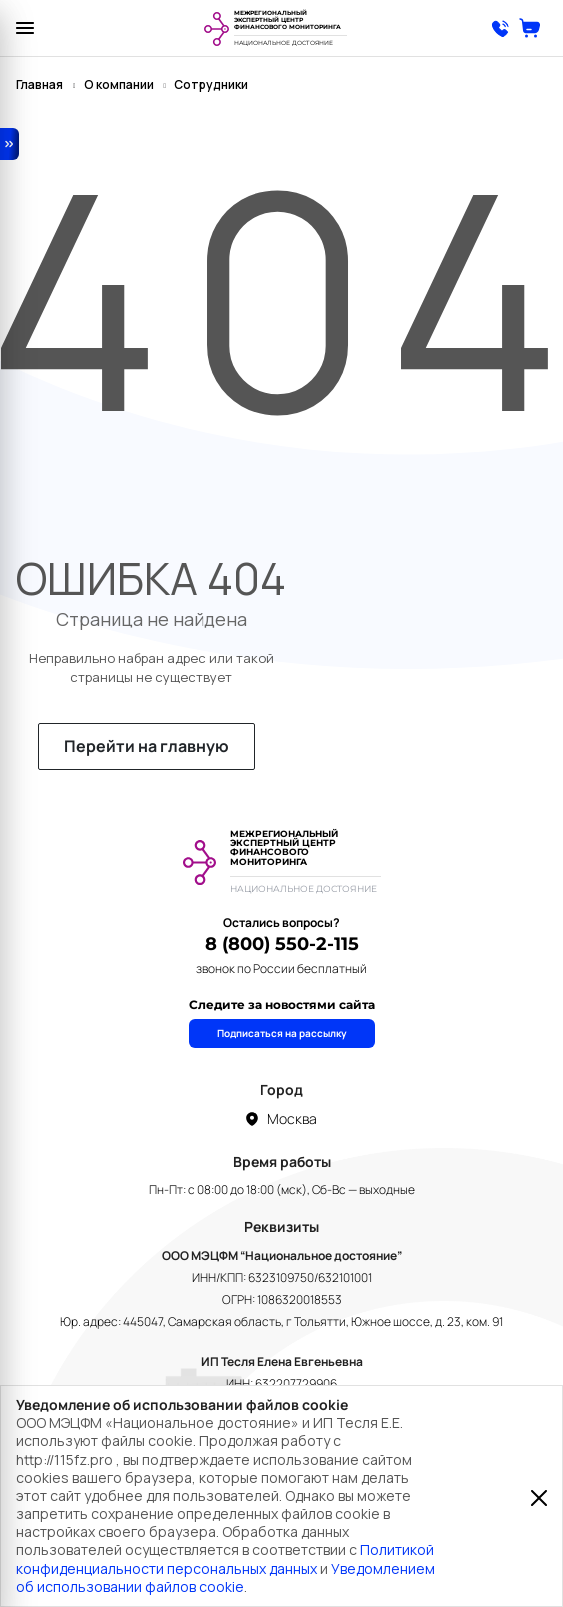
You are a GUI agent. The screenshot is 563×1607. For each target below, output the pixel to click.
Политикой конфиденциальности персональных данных (225, 1558)
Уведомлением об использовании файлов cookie (225, 1577)
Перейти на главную (146, 746)
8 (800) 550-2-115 (282, 944)
